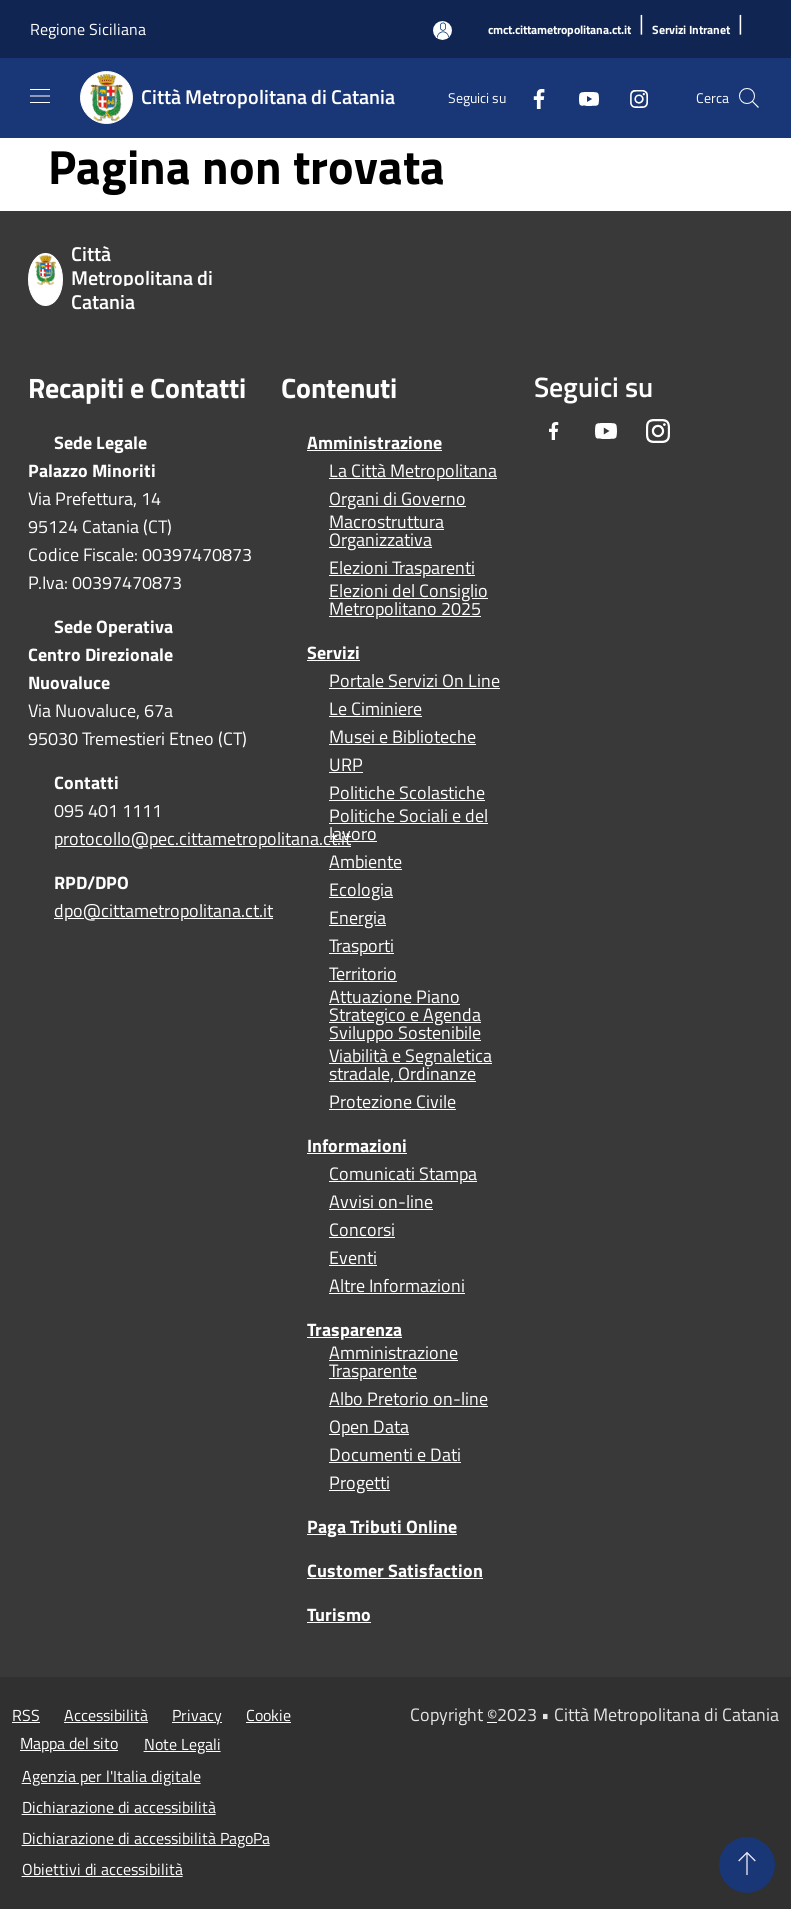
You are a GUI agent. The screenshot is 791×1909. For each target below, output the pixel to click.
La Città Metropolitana (413, 471)
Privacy (197, 1715)
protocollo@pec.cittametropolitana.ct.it (202, 838)
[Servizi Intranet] (691, 30)
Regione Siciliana (88, 29)
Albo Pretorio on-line (408, 1399)
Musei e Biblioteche (402, 737)
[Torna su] (747, 1865)
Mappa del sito (69, 1743)
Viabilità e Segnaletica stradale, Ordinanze (410, 1065)
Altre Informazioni (397, 1286)
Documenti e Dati (395, 1455)
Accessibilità (106, 1715)
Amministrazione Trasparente (393, 1362)
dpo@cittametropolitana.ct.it (163, 910)
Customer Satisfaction (395, 1570)
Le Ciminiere (375, 709)
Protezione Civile (392, 1102)
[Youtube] (581, 97)
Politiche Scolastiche (407, 793)
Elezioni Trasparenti (402, 568)
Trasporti (361, 946)
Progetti (359, 1483)
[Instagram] (631, 97)
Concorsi (362, 1230)
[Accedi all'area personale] (442, 30)
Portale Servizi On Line (414, 681)
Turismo (339, 1614)
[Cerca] (749, 98)
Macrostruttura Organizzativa (386, 531)
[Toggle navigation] (40, 96)
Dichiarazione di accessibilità (119, 1807)
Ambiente (365, 862)
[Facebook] (531, 97)
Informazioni (357, 1145)
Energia (357, 918)
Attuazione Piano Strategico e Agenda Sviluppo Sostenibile (405, 1015)
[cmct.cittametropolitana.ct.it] (559, 30)
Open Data (369, 1427)
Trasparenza (354, 1329)
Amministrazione (374, 442)
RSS (26, 1715)
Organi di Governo (397, 499)
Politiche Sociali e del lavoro (408, 825)
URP (346, 765)
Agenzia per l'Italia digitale (111, 1776)
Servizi (333, 652)
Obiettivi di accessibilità (102, 1869)
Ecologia (361, 890)
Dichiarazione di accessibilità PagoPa (146, 1838)
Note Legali (182, 1744)
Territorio (363, 974)
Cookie (268, 1715)
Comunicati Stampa (403, 1174)
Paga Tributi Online (382, 1526)
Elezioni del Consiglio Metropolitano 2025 (408, 600)
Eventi (353, 1258)
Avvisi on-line (381, 1202)
